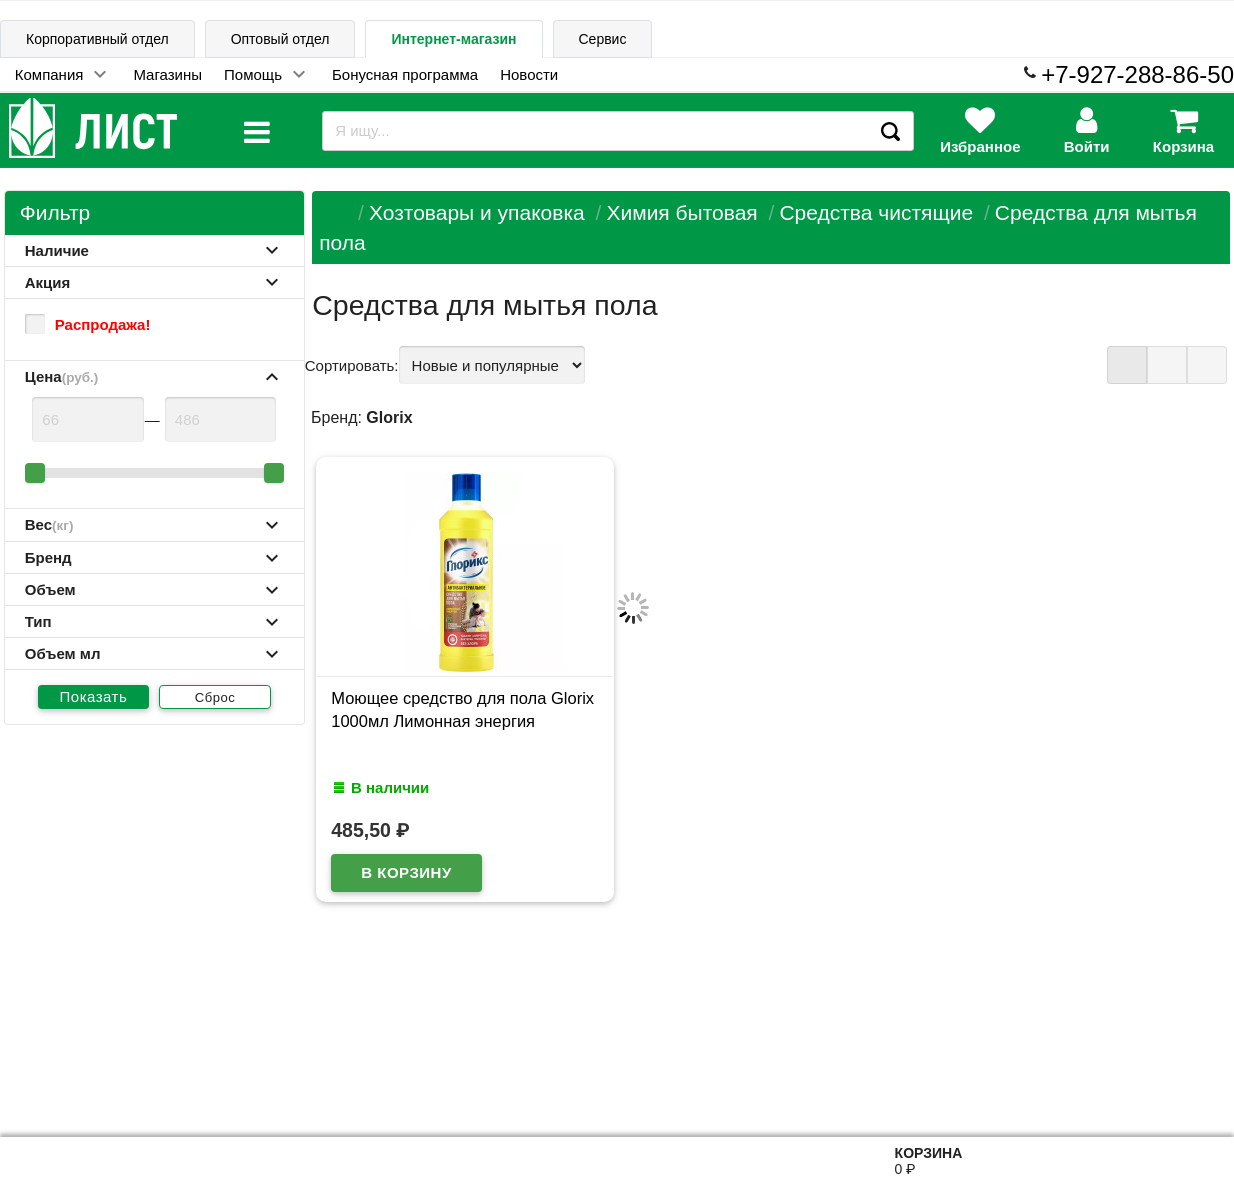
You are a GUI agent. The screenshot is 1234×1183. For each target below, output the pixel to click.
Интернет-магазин (453, 39)
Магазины (167, 74)
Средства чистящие (876, 212)
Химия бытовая (681, 212)
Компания (49, 74)
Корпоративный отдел (97, 39)
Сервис (603, 39)
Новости (529, 74)
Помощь (253, 74)
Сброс (215, 697)
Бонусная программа (405, 74)
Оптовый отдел (280, 39)
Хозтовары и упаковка (477, 212)
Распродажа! (88, 324)
